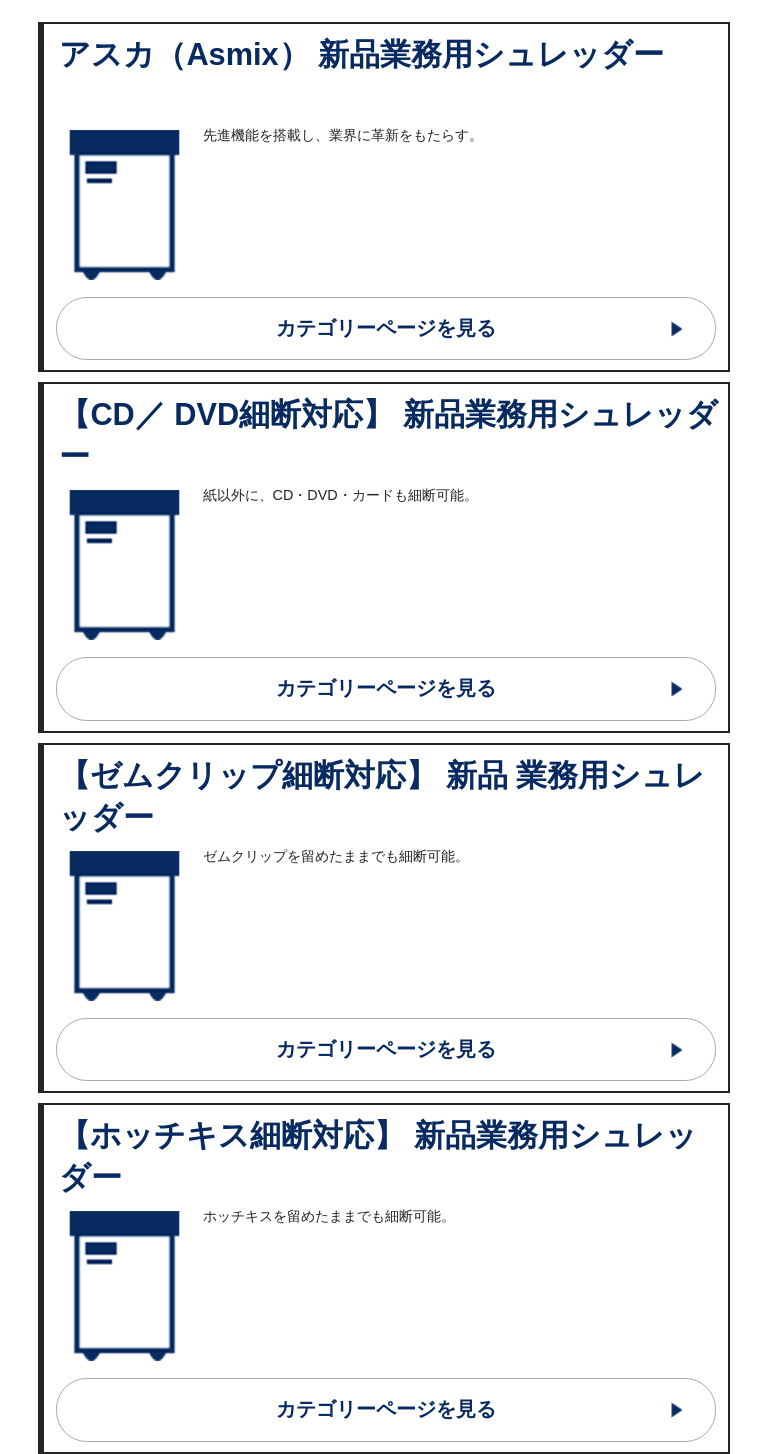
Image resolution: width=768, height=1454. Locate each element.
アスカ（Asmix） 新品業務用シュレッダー (361, 54)
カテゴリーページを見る (386, 328)
